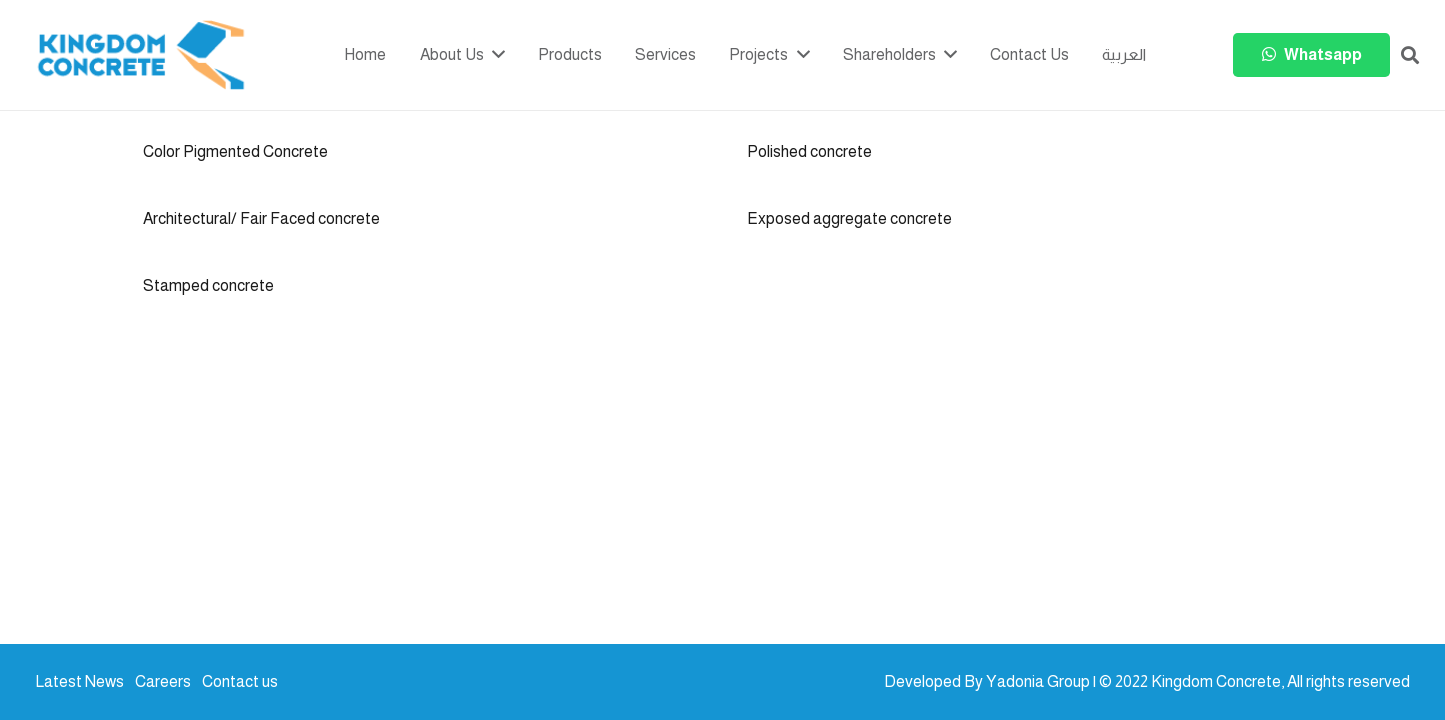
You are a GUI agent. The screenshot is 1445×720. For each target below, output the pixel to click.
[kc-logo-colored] (141, 55)
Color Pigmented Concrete (235, 151)
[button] (1410, 55)
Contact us (240, 681)
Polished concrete (809, 151)
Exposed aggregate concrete (849, 218)
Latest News (79, 681)
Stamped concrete (208, 285)
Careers (163, 681)
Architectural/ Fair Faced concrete (261, 218)
